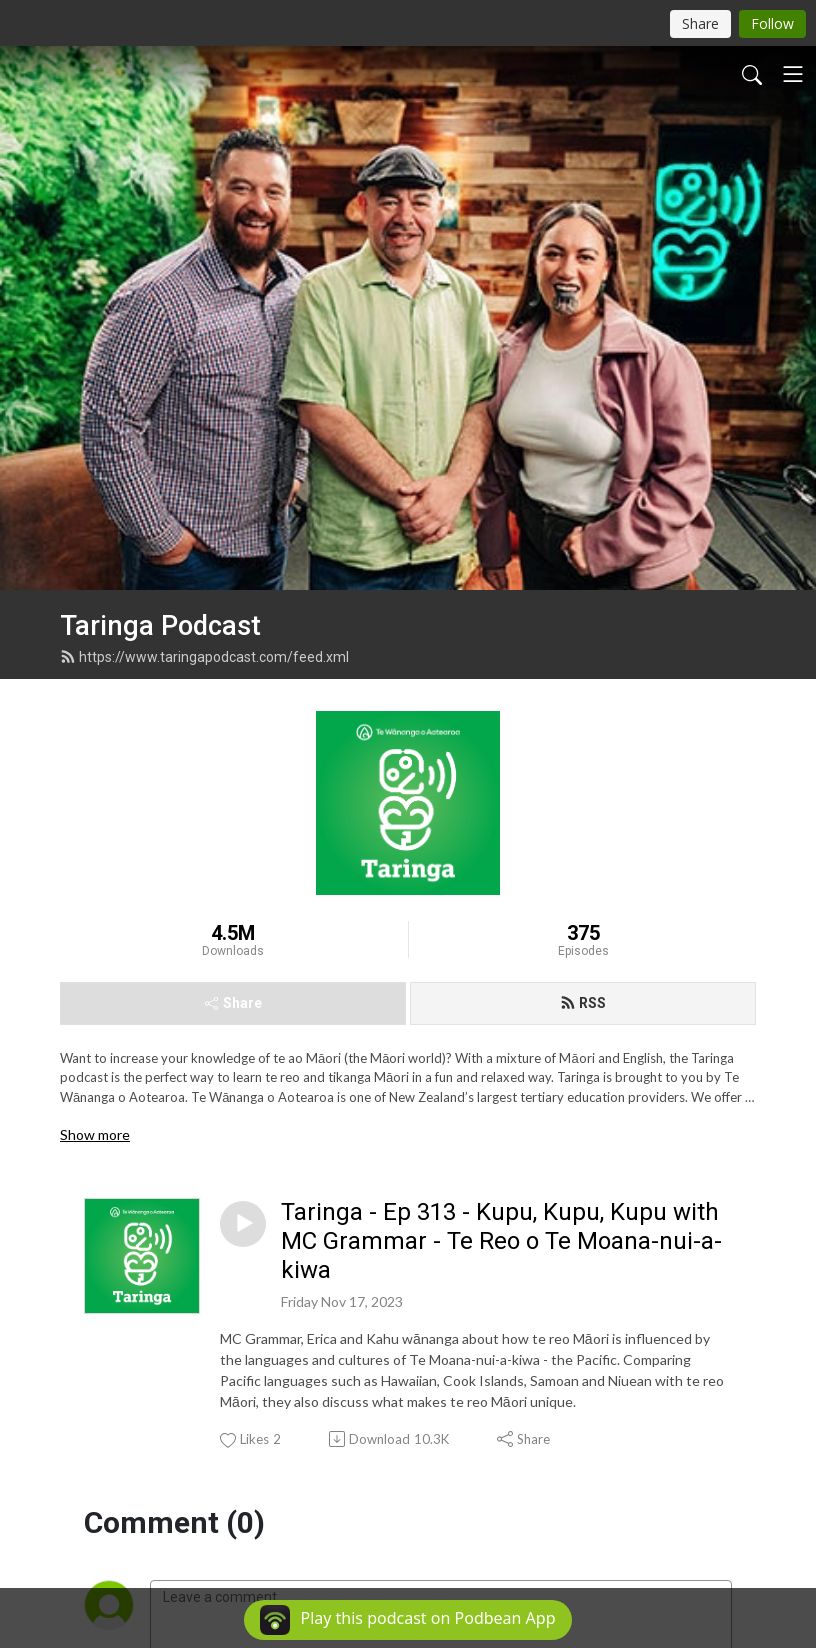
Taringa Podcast (160, 295)
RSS (583, 671)
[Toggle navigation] (793, 74)
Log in (302, 1345)
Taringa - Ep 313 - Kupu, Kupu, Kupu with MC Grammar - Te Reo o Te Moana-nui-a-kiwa (501, 910)
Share (233, 671)
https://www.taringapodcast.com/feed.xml (204, 325)
